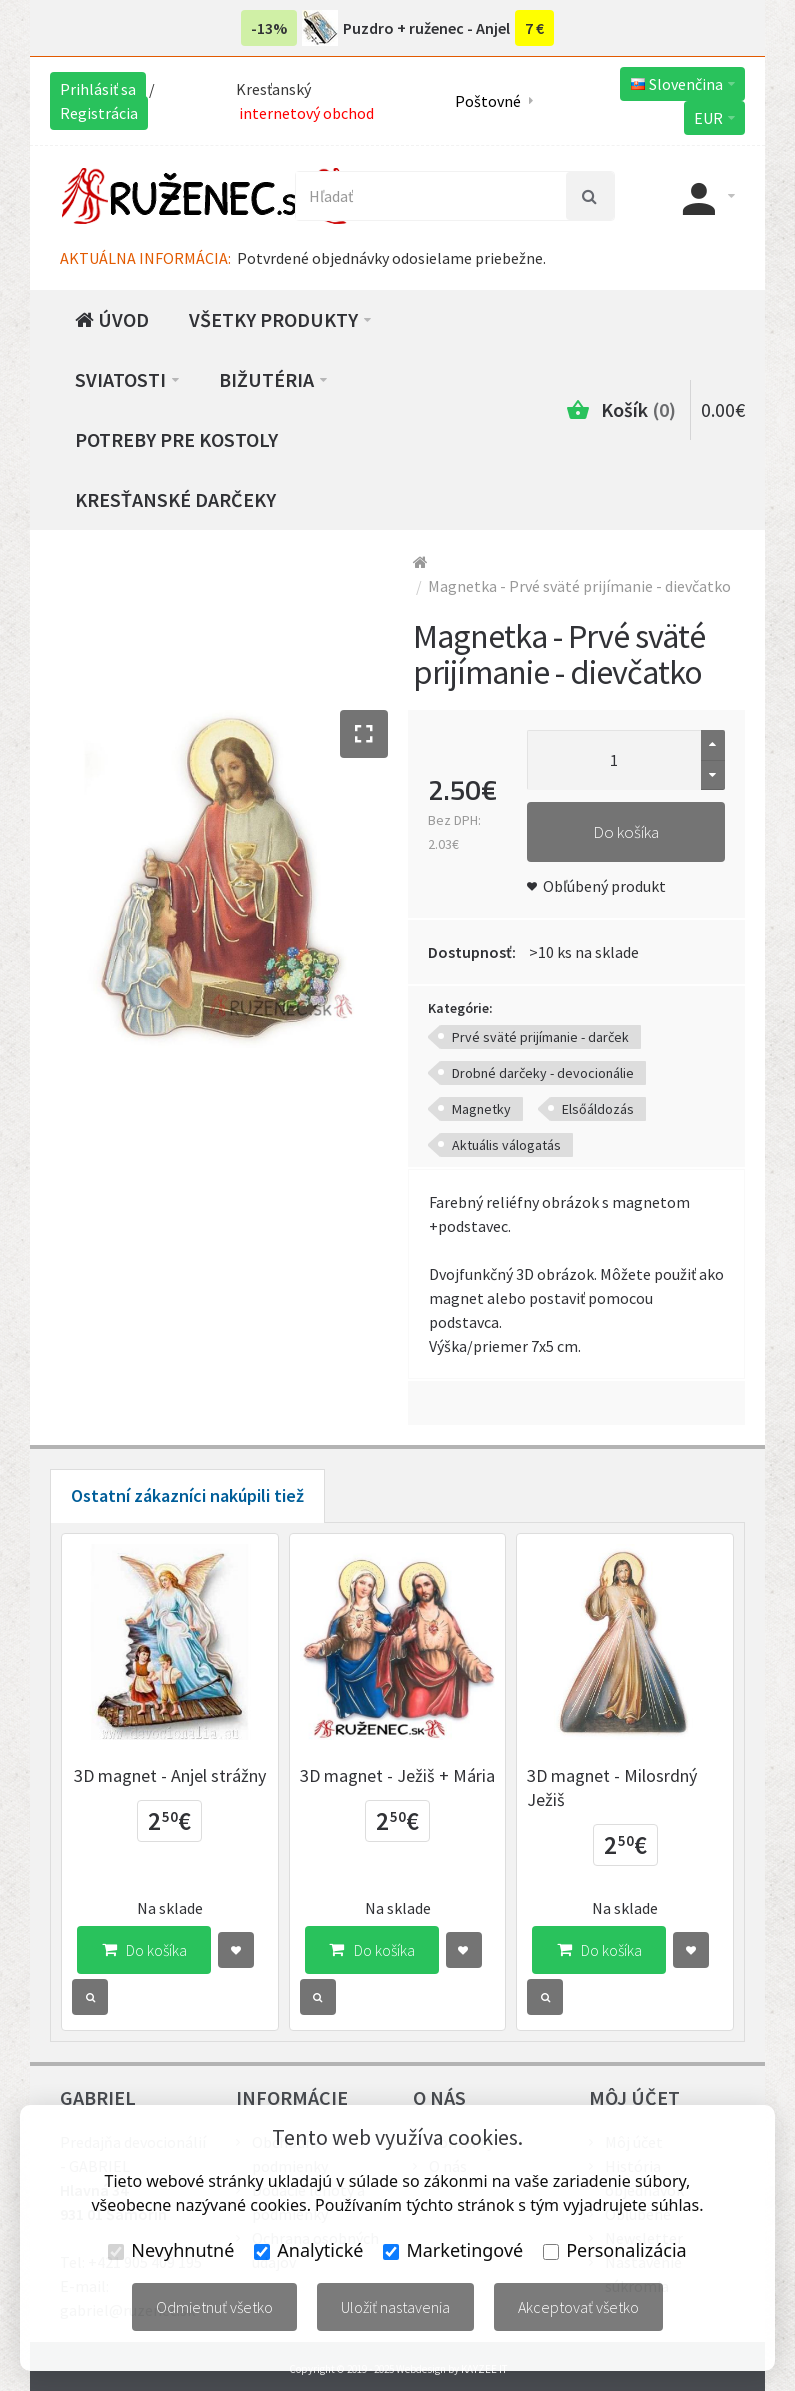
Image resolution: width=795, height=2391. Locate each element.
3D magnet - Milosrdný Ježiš (612, 1787)
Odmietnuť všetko (214, 2307)
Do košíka (626, 832)
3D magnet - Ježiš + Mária (397, 1775)
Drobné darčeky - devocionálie (543, 1073)
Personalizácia (614, 2250)
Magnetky (481, 1109)
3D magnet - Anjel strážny (170, 1775)
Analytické (308, 2250)
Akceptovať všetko (578, 2307)
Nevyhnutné (171, 2250)
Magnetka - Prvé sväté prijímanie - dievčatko (579, 586)
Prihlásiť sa (98, 89)
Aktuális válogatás (506, 1145)
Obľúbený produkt (604, 886)
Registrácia (99, 113)
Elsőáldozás (598, 1109)
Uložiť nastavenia (395, 2307)
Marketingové (453, 2250)
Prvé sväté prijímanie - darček (540, 1037)
